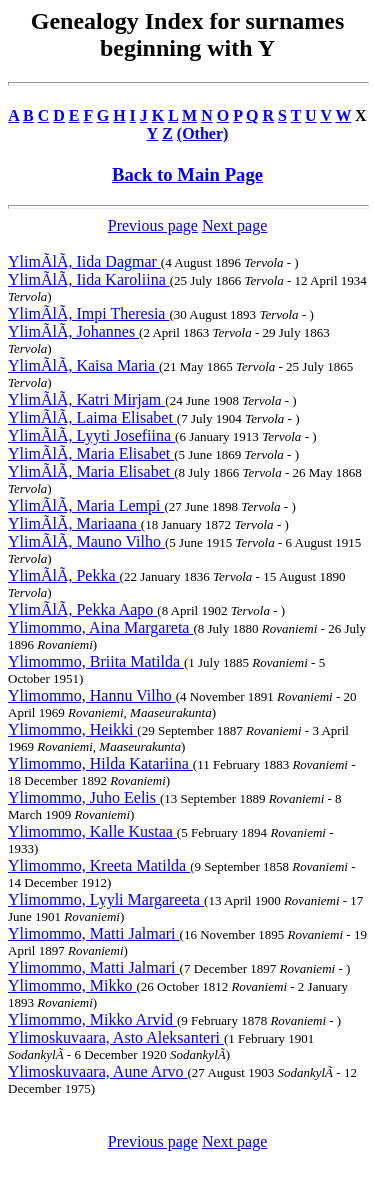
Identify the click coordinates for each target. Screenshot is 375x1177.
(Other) (203, 133)
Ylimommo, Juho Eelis (84, 797)
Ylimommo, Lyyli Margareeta (106, 899)
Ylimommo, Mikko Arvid (92, 1019)
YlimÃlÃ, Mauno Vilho (86, 541)
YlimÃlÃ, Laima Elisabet (92, 417)
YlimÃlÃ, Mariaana (74, 523)
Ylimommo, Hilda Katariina (100, 763)
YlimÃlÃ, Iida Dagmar (84, 261)
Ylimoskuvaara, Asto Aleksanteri (116, 1037)
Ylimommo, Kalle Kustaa (92, 831)
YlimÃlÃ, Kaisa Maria (83, 365)
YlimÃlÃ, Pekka (64, 575)
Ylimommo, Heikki (72, 729)
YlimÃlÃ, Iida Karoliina (89, 279)
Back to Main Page (187, 174)
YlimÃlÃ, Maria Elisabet (91, 453)
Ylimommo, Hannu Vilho (92, 695)
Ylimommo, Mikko (72, 985)
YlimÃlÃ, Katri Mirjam (86, 399)
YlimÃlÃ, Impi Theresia (88, 313)
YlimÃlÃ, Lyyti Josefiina (91, 435)
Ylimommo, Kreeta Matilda (99, 865)
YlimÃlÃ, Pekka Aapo (82, 609)
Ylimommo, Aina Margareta (100, 627)
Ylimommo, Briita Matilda (96, 661)
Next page (234, 225)
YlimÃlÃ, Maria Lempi (86, 505)
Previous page (153, 225)
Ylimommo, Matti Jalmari (94, 933)
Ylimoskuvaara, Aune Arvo (98, 1071)
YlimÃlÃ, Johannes (73, 331)
